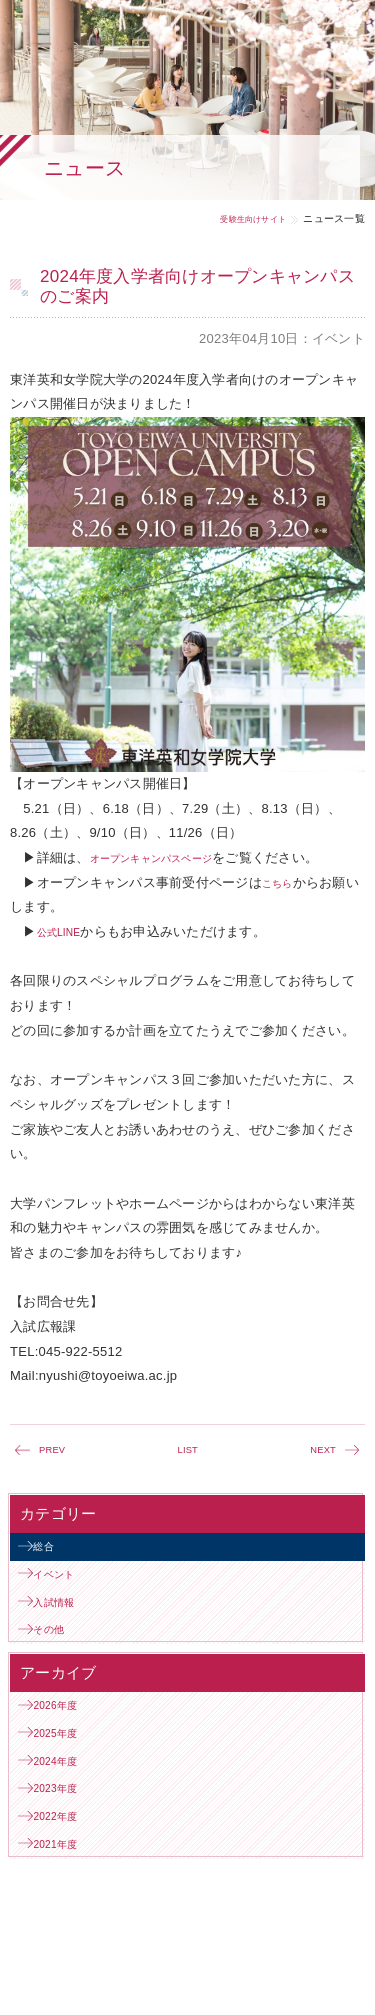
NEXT (319, 1452)
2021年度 (68, 1922)
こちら (282, 882)
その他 (60, 1660)
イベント (66, 1589)
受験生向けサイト (241, 218)
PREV (56, 1452)
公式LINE (65, 931)
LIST (188, 1452)
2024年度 (68, 1815)
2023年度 (68, 1851)
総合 (53, 1554)
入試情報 (66, 1625)
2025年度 (68, 1779)
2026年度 (68, 1744)
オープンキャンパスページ (169, 857)
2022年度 (68, 1886)
